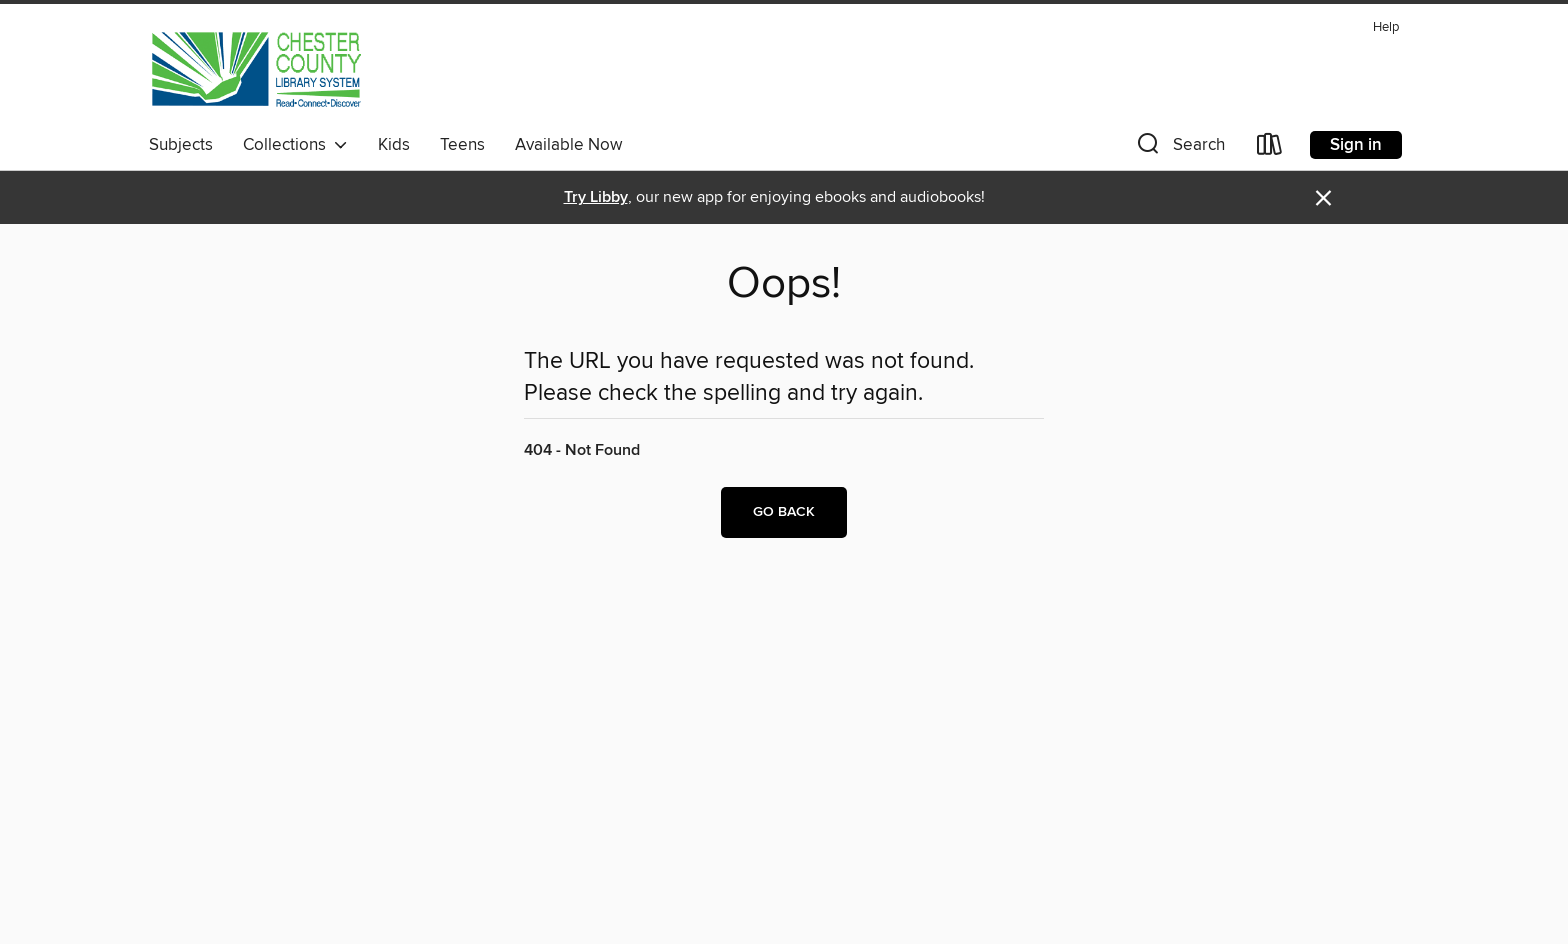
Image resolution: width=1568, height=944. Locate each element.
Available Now (568, 145)
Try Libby (596, 197)
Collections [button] (295, 145)
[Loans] (1270, 148)
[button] (1179, 148)
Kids (394, 145)
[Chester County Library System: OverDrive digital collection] (255, 69)
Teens (462, 145)
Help (1386, 27)
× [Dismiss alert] (1323, 198)
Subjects (181, 145)
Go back (784, 512)
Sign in (1356, 145)
